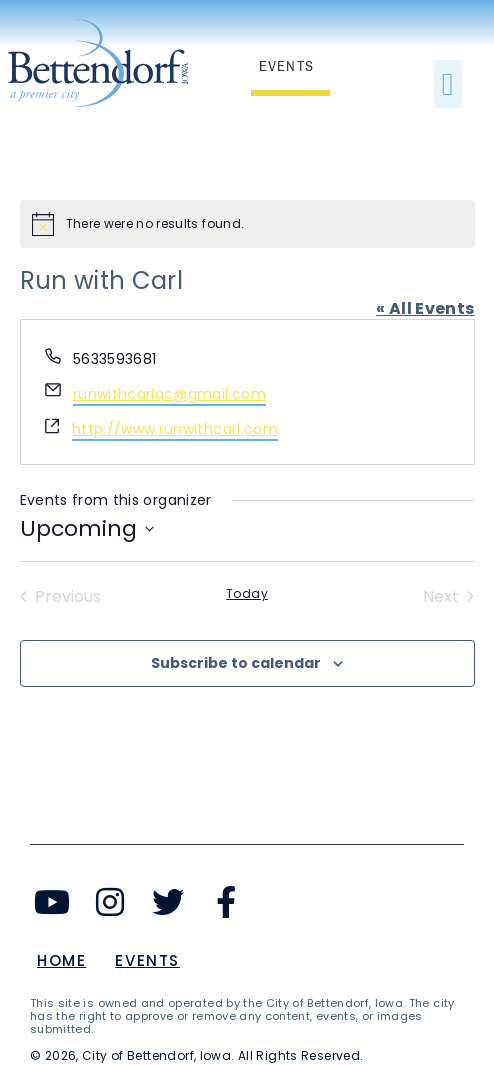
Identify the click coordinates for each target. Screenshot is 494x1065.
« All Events (425, 308)
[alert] (247, 224)
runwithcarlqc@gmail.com (169, 394)
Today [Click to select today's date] (247, 594)
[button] (448, 84)
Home (61, 960)
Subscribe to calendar (236, 663)
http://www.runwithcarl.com (175, 429)
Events (147, 960)
